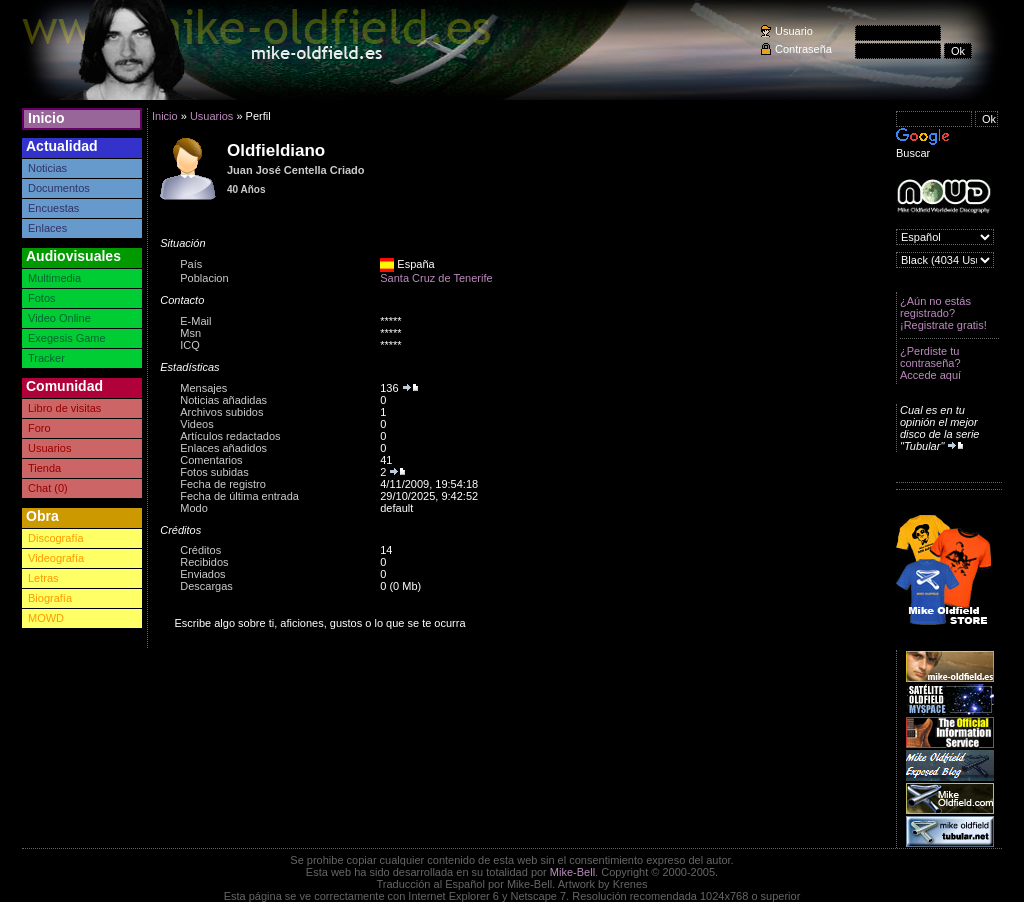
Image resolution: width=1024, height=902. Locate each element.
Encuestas (53, 208)
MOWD (46, 618)
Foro (39, 428)
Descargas (206, 586)
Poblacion (204, 278)
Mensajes (203, 388)
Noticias (47, 168)
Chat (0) (48, 488)
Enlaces (47, 228)
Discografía (56, 538)
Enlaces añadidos (223, 448)
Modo (194, 508)
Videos (196, 424)
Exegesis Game (67, 338)
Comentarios (211, 460)
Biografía (50, 598)
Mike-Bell (572, 872)
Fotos (42, 298)
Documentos (59, 188)
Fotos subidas (214, 472)
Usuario (794, 31)
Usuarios (49, 448)
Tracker (46, 358)
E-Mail (195, 321)
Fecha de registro (223, 484)
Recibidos (204, 562)
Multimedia (54, 278)
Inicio (46, 118)
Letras (43, 578)
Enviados (202, 574)
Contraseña (803, 49)
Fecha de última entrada (239, 496)
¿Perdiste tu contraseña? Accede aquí (930, 363)
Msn (190, 333)
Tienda (44, 468)
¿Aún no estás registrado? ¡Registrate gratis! (943, 313)
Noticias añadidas (223, 400)
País (191, 264)
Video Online (59, 318)
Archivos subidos (221, 412)
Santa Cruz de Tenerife (436, 278)
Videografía (56, 558)
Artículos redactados (230, 436)
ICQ (190, 345)
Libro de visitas (64, 408)
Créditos (200, 550)
